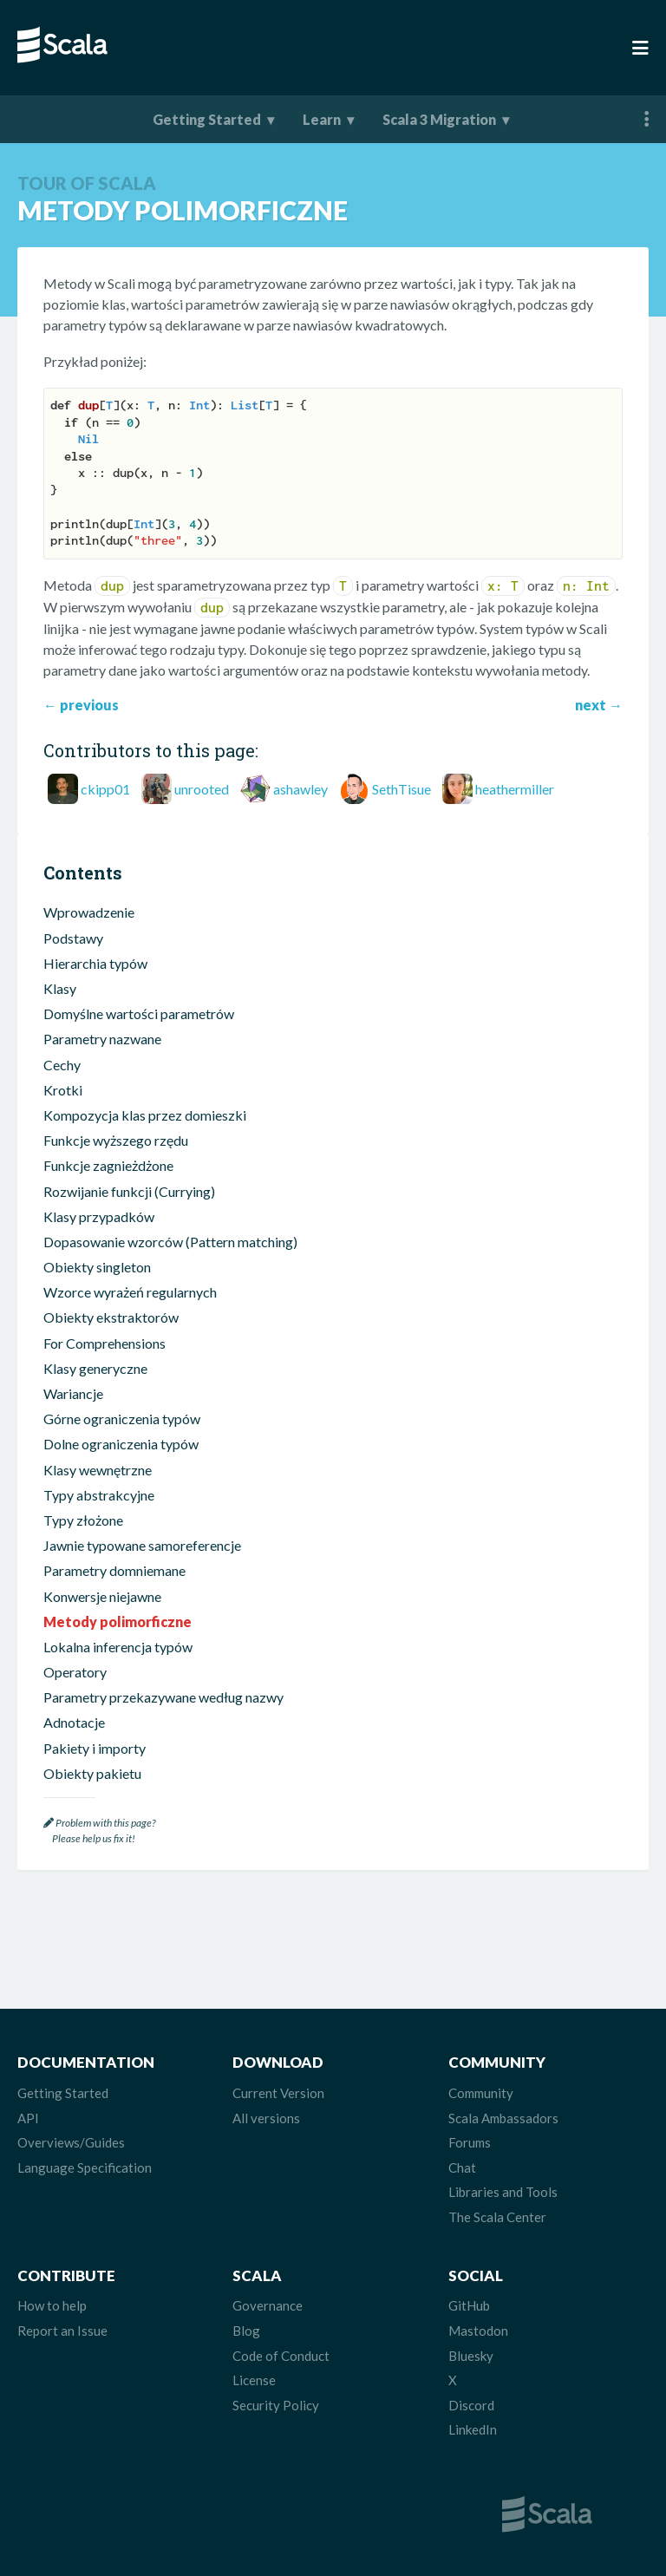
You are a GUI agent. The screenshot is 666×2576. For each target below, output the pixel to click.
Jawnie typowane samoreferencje (142, 1545)
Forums (469, 2142)
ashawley (300, 789)
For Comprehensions (104, 1343)
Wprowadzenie (88, 912)
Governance (267, 2305)
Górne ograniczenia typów (121, 1418)
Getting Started (207, 119)
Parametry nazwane (102, 1038)
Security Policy (275, 2405)
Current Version (278, 2093)
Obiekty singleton (97, 1267)
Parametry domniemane (114, 1570)
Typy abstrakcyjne (98, 1495)
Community (480, 2093)
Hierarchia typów (95, 963)
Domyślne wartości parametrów (138, 1013)
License (254, 2380)
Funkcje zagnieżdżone (108, 1165)
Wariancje (73, 1393)
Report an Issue (62, 2330)
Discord (471, 2405)
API (28, 2118)
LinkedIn (472, 2429)
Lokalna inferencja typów (118, 1646)
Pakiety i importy (94, 1748)
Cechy (62, 1064)
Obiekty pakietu (92, 1773)
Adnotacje (74, 1722)
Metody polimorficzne (117, 1621)
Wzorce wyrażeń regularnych (130, 1292)
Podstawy (73, 938)
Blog (246, 2330)
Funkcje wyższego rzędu (115, 1140)
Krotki (62, 1090)
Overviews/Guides (71, 2142)
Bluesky (470, 2356)
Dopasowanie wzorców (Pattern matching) (170, 1241)
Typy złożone (83, 1520)
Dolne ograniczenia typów (121, 1443)
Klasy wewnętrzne (97, 1469)
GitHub (469, 2305)
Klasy (59, 988)
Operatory (75, 1672)
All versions (266, 2118)
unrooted (201, 789)
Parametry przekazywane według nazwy (163, 1697)
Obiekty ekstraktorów (111, 1317)
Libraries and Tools (503, 2192)
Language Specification (84, 2167)
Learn (322, 119)
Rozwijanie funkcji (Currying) (129, 1191)
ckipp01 (105, 789)
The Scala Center (497, 2217)
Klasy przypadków (98, 1216)
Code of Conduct (281, 2356)
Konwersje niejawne (102, 1596)
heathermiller (514, 789)
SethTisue (401, 789)
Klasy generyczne (95, 1368)
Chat (462, 2167)
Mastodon (478, 2330)
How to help (52, 2305)
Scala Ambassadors (503, 2118)
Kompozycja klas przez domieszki (144, 1115)
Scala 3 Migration (439, 119)
